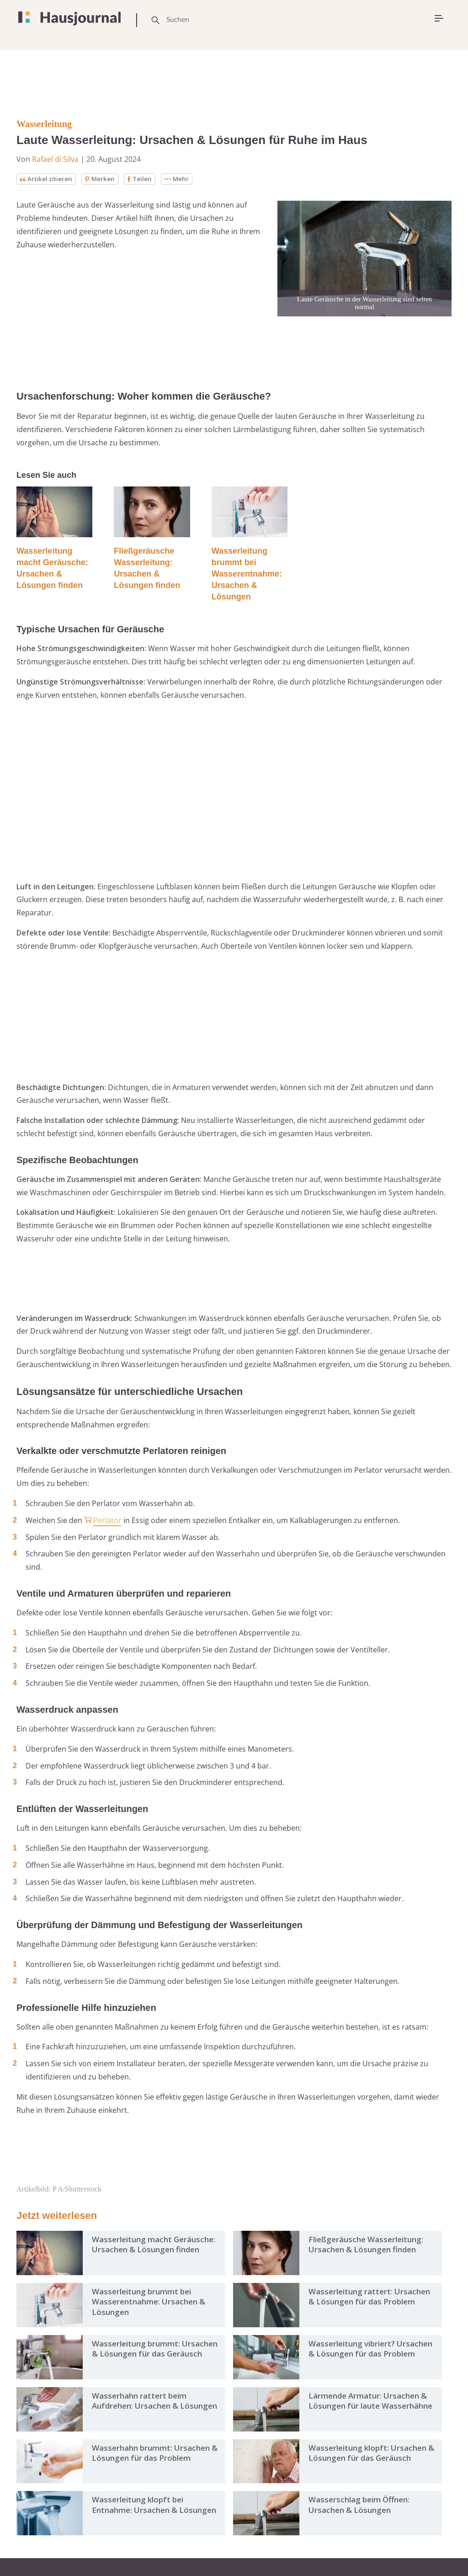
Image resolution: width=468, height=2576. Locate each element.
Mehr (180, 179)
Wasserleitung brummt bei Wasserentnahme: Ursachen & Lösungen (247, 574)
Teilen (143, 179)
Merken (103, 179)
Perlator (107, 1521)
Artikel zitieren (47, 179)
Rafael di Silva (55, 159)
